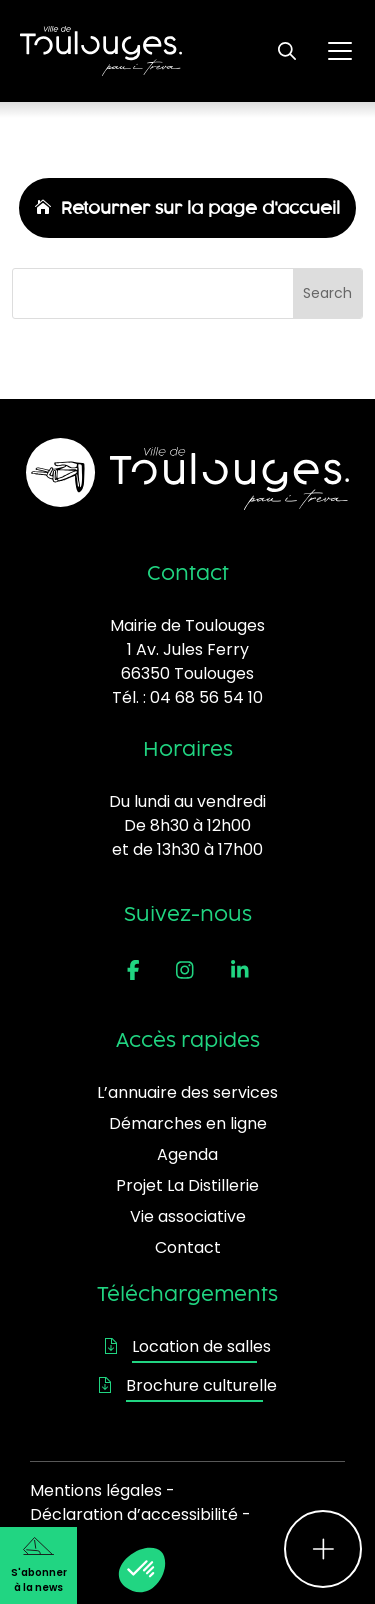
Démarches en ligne (188, 1123)
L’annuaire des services (187, 1092)
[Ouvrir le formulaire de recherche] (287, 51)
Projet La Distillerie (187, 1185)
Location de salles (188, 1346)
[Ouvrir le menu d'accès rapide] (323, 1549)
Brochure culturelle (188, 1385)
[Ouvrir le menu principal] (340, 51)
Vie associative (188, 1216)
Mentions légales (96, 1490)
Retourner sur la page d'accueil (200, 208)
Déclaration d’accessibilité (134, 1514)
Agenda (187, 1154)
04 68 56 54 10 (206, 697)
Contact (188, 1247)
